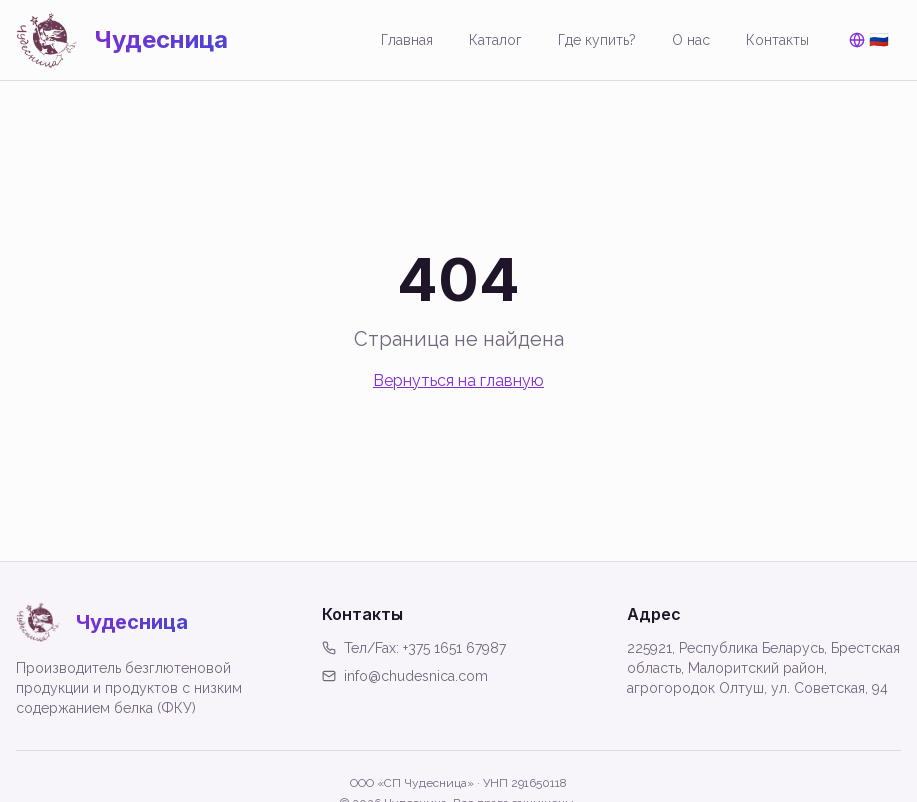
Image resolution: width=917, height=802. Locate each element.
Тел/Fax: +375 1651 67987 (414, 648)
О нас (691, 40)
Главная (407, 40)
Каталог (495, 40)
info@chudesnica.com (405, 676)
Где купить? (597, 40)
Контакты (777, 40)
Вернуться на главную (458, 380)
